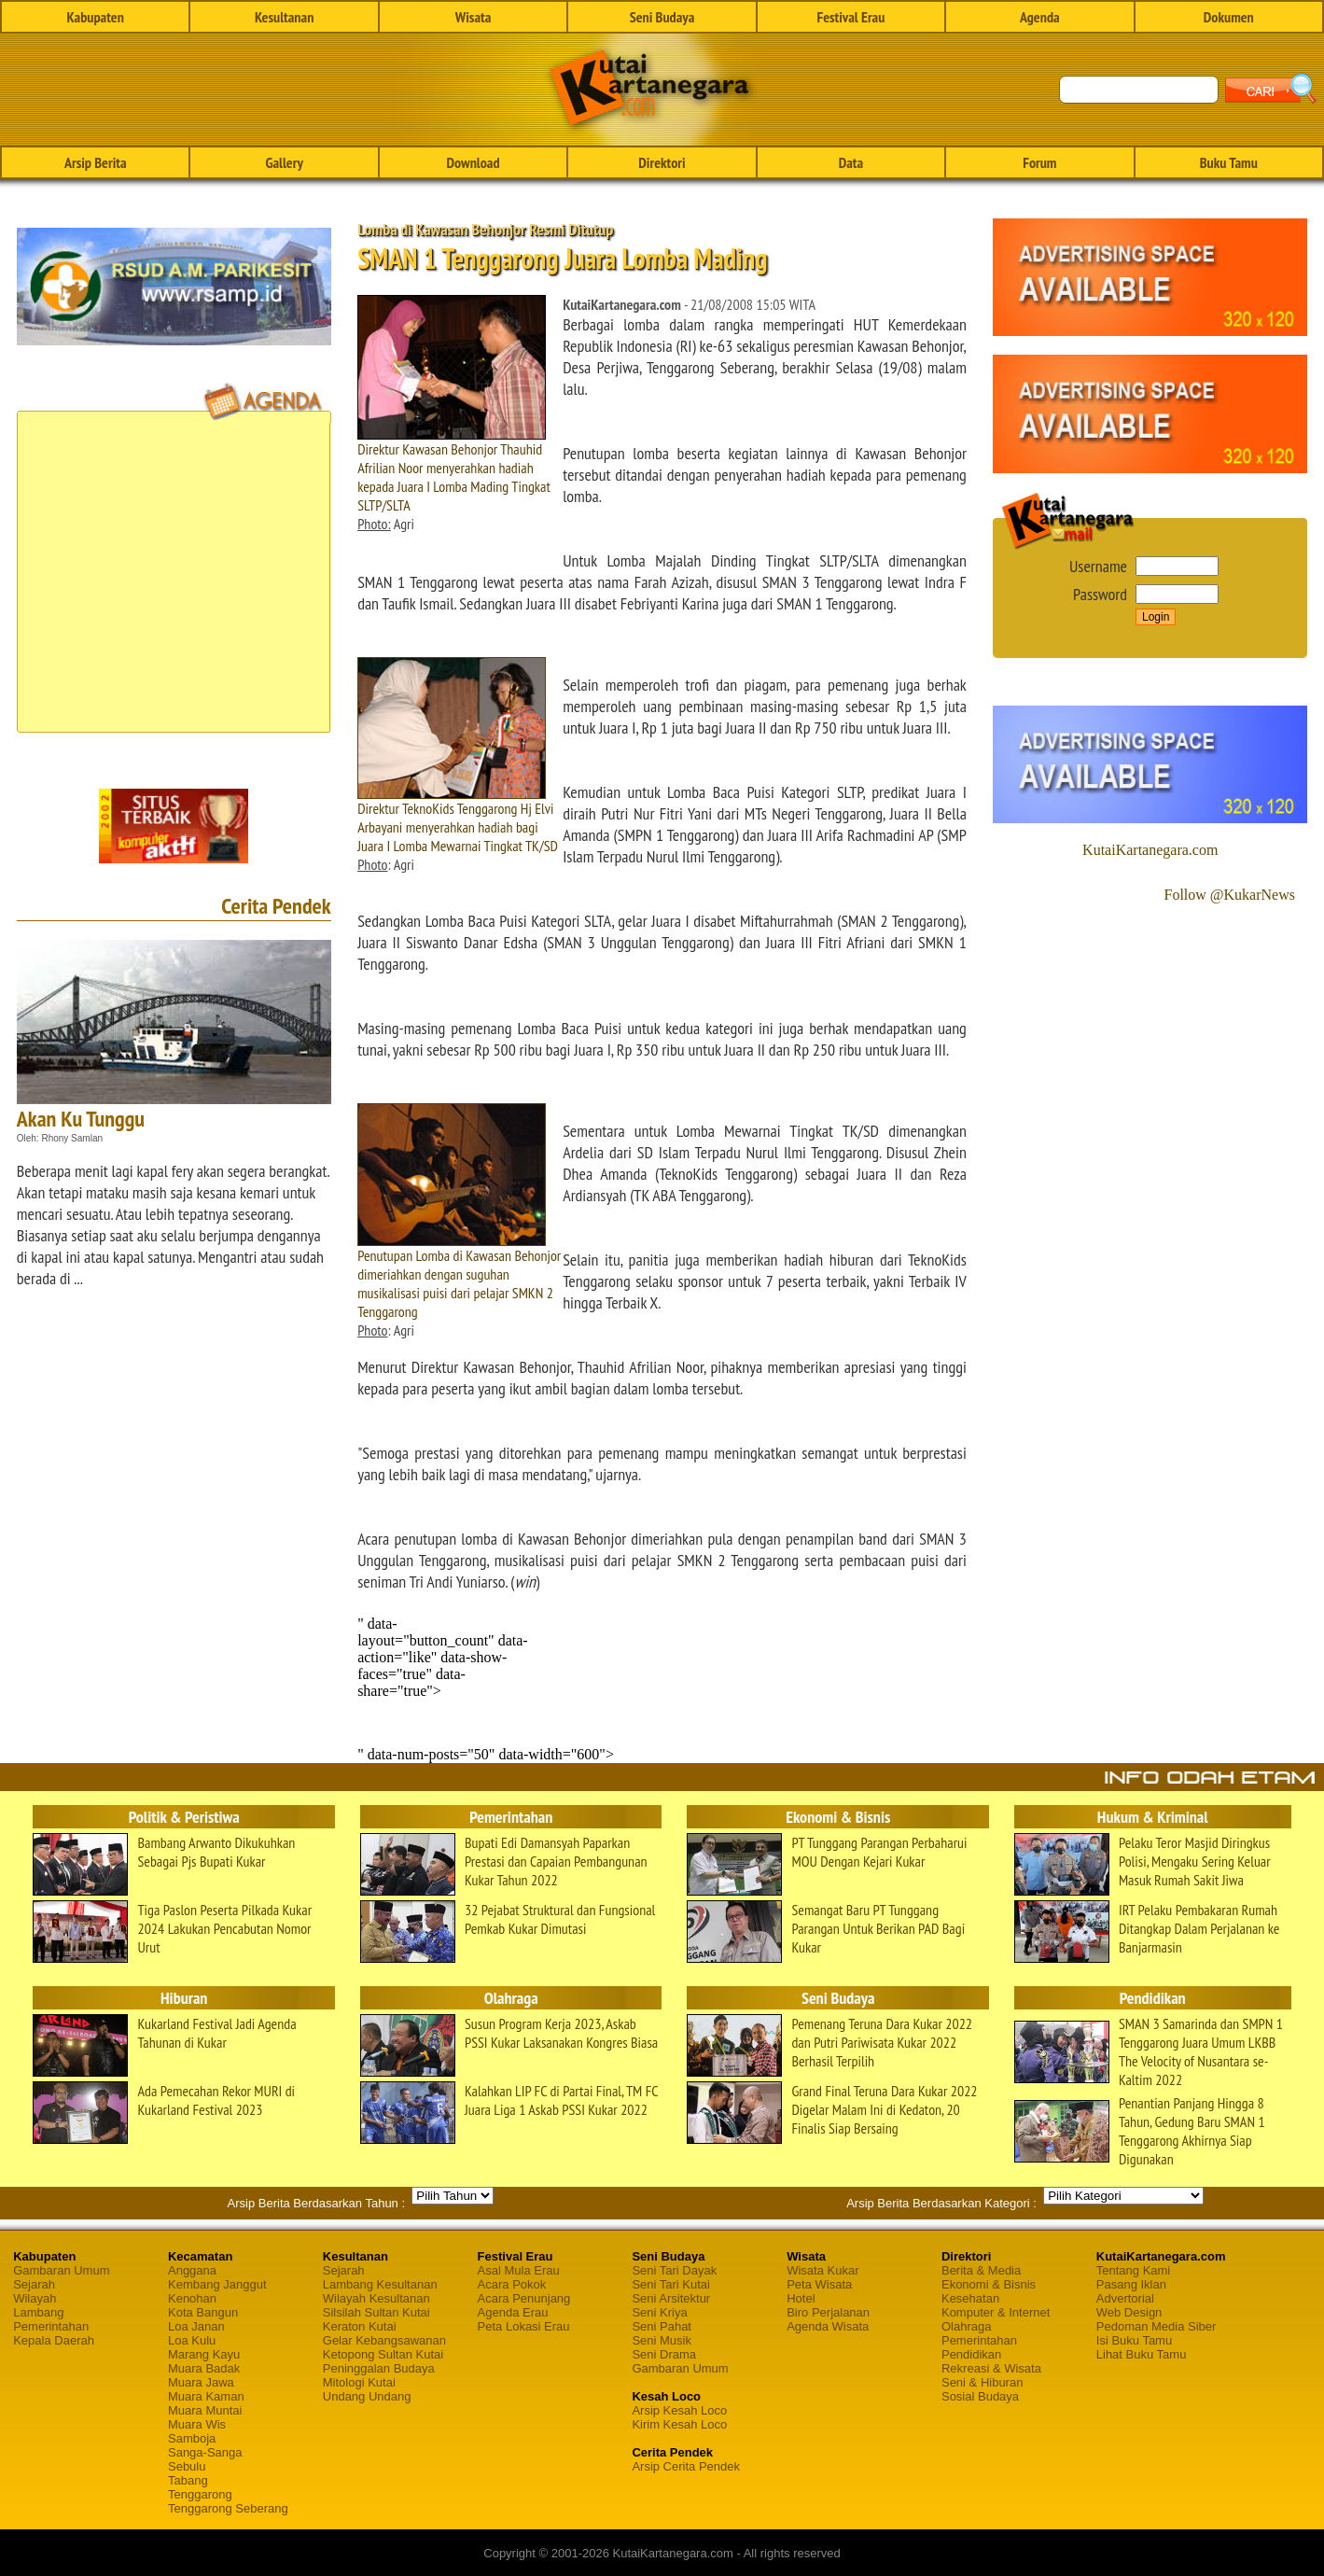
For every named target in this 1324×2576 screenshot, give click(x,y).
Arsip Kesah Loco (679, 2410)
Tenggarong (200, 2494)
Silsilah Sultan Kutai (376, 2312)
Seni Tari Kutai (671, 2284)
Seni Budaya (662, 16)
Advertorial (1125, 2298)
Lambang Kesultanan (380, 2284)
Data (851, 162)
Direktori (661, 162)
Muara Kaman (206, 2396)
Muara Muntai (205, 2410)
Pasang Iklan (1131, 2284)
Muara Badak (204, 2368)
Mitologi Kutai (359, 2382)
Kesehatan (970, 2298)
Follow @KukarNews (1229, 895)
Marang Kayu (204, 2354)
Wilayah (34, 2298)
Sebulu (186, 2466)
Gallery (283, 162)
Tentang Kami (1133, 2270)
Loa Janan (196, 2326)
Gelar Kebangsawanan (384, 2340)
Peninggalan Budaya (379, 2368)
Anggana (192, 2270)
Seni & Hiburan (982, 2382)
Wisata (473, 16)
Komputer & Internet (995, 2312)
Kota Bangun (203, 2312)
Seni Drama (664, 2354)
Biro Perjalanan (828, 2312)
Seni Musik (661, 2340)
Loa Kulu (192, 2340)
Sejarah (34, 2284)
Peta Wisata (819, 2284)
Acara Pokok (512, 2284)
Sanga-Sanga (205, 2452)
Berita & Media (981, 2270)
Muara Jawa (201, 2382)
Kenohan (192, 2298)
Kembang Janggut (217, 2284)
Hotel (801, 2298)
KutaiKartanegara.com (1150, 850)
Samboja (192, 2438)
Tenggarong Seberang (228, 2508)
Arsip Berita (95, 162)
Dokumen (1229, 16)
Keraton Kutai (360, 2326)
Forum (1039, 162)
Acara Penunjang (524, 2298)
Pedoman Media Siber (1156, 2326)
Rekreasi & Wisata (991, 2368)
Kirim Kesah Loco (679, 2424)
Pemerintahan (51, 2326)
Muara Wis (197, 2424)
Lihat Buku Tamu (1141, 2354)
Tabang (188, 2480)
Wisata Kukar (822, 2270)
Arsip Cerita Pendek (686, 2466)
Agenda (1040, 16)
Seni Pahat (661, 2326)
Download (473, 162)
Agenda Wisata (828, 2326)
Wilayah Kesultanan (376, 2298)
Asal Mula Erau (519, 2270)
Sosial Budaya (980, 2396)
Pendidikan (971, 2354)
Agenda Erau (513, 2312)
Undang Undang (367, 2396)
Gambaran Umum (61, 2270)
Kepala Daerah (53, 2340)
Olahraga (966, 2326)
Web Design (1129, 2312)
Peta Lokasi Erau (524, 2326)
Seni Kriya (659, 2312)
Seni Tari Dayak (674, 2270)
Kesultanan (284, 16)
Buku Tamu (1229, 162)
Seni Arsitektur (671, 2298)
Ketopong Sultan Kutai (383, 2354)
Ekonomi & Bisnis (988, 2284)
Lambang (38, 2312)
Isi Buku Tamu (1134, 2340)
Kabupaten (95, 16)
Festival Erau (850, 16)
